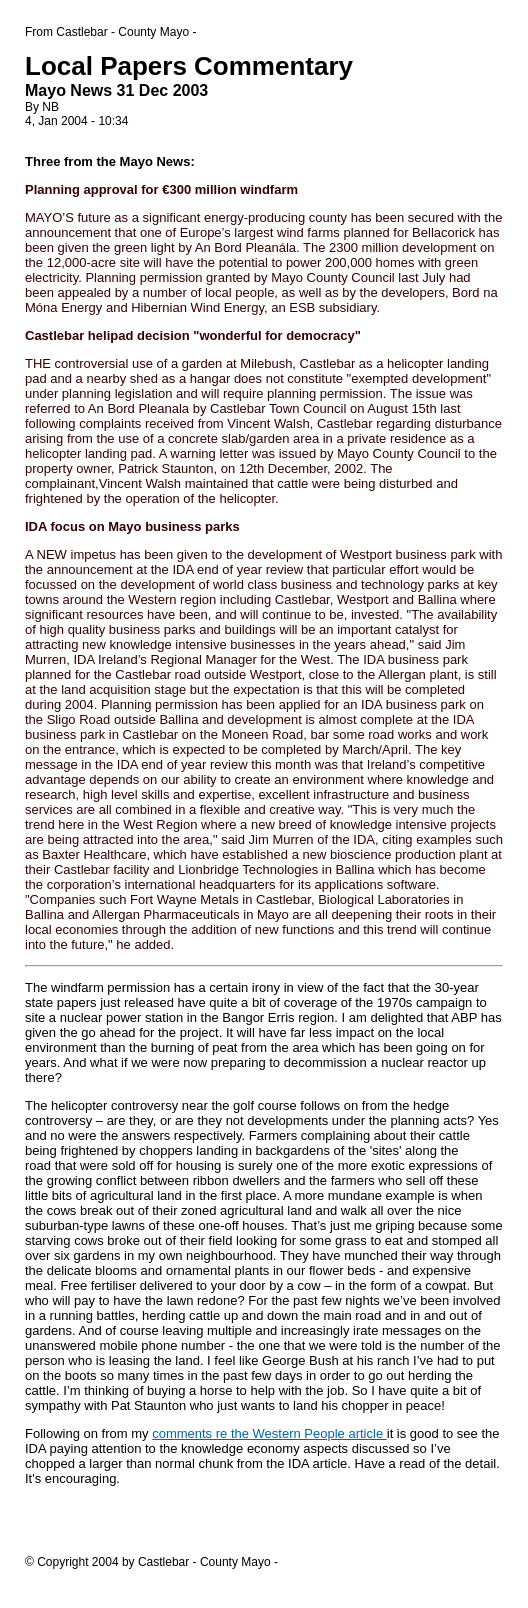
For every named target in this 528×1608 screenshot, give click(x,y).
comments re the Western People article (269, 1433)
